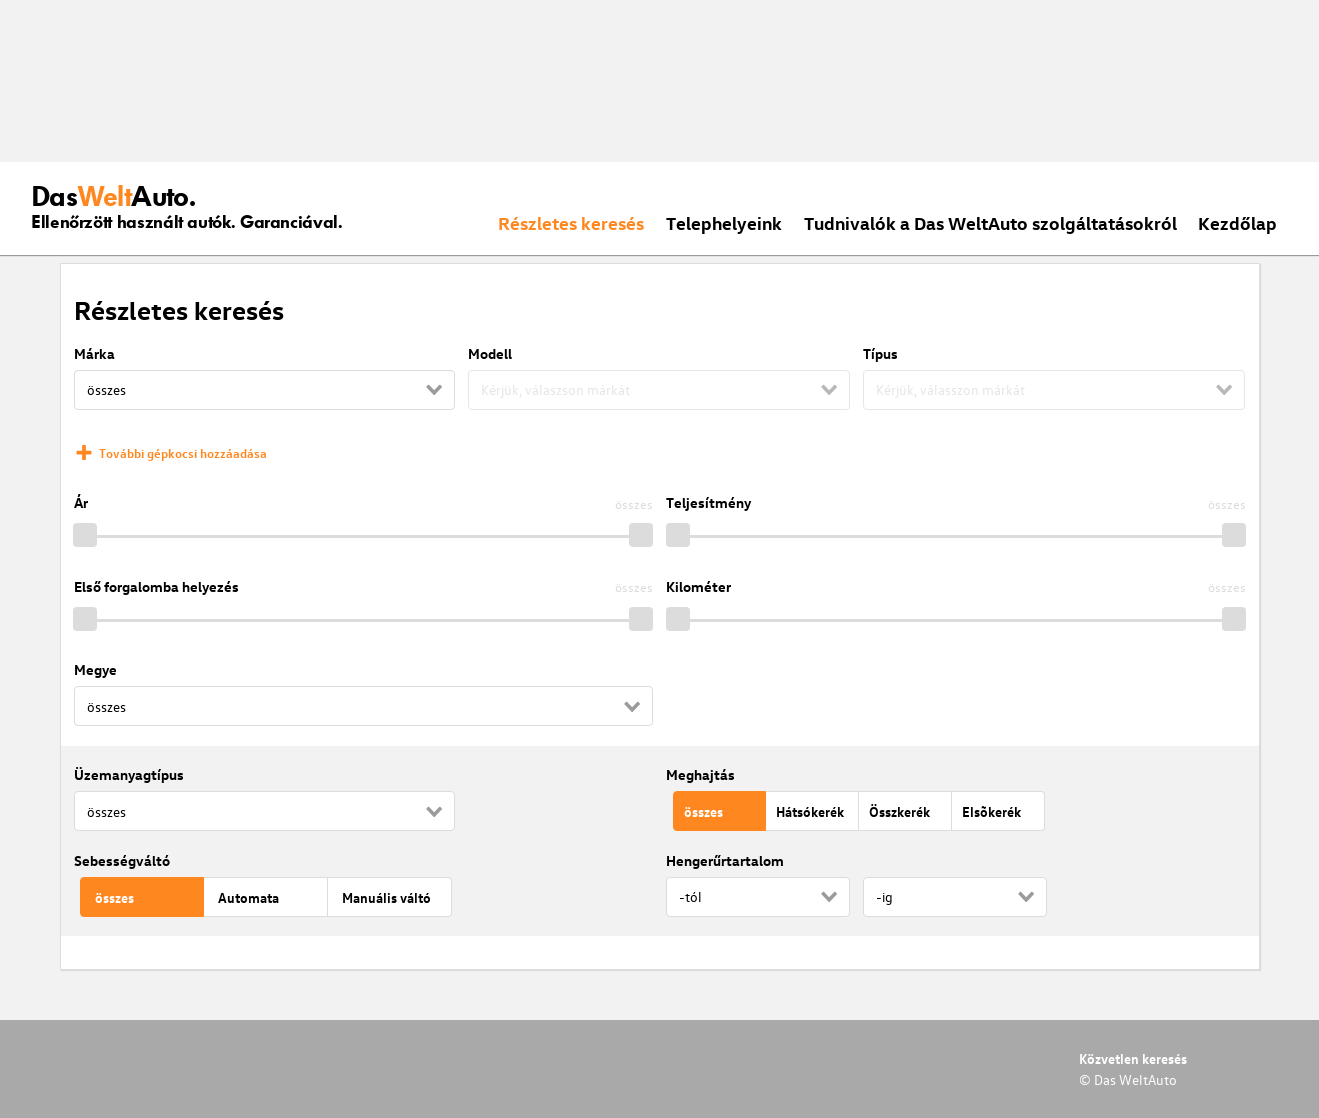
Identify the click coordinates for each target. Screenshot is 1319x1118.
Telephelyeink (724, 222)
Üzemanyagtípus (129, 774)
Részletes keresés (571, 222)
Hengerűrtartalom (725, 860)
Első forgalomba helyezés (156, 586)
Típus (880, 353)
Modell (490, 353)
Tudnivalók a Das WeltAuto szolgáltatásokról (990, 222)
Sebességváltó (122, 860)
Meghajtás (700, 774)
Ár (81, 502)
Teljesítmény (708, 502)
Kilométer (698, 586)
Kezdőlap (1237, 222)
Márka (94, 353)
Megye (95, 669)
